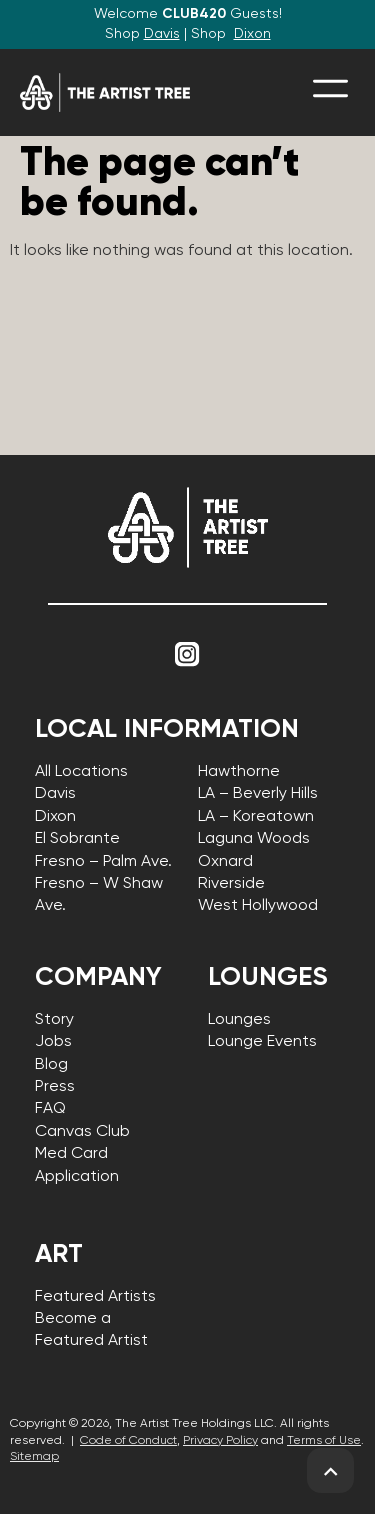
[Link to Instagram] (188, 655)
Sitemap (34, 1457)
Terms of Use (324, 1441)
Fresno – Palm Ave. (103, 862)
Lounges (239, 1020)
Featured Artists (95, 1297)
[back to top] (330, 1471)
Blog (51, 1065)
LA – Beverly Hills (258, 794)
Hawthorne (239, 772)
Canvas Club (82, 1132)
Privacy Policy (220, 1441)
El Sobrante (77, 839)
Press (55, 1087)
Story (54, 1020)
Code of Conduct (128, 1441)
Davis (162, 34)
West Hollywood (258, 906)
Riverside (231, 884)
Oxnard (225, 862)
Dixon (252, 34)
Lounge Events (262, 1042)
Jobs (53, 1042)
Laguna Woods (254, 839)
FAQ (50, 1109)
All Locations (81, 772)
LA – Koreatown (256, 817)
